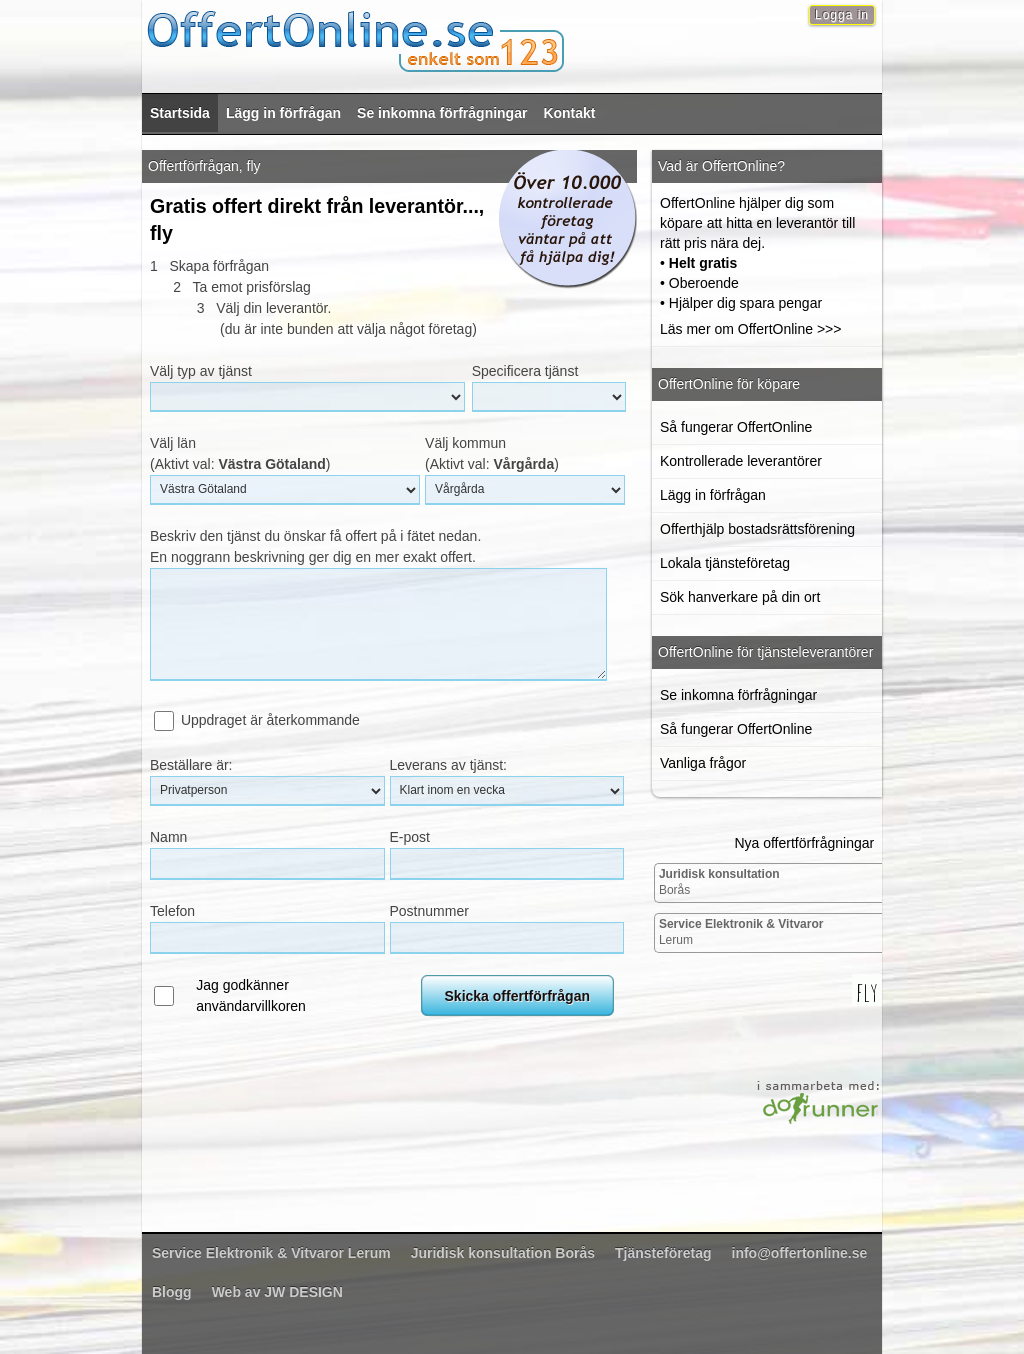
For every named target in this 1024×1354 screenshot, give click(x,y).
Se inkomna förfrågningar (442, 113)
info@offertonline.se (800, 1253)
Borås (719, 882)
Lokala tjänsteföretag (725, 563)
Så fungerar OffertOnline (736, 427)
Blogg (172, 1292)
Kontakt (569, 113)
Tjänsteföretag (663, 1253)
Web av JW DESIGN (277, 1292)
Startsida (180, 113)
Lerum (741, 932)
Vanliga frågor (703, 763)
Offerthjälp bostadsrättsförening (757, 529)
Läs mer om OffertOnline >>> (750, 329)
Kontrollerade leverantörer (741, 461)
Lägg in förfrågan (283, 113)
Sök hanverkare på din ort (740, 597)
